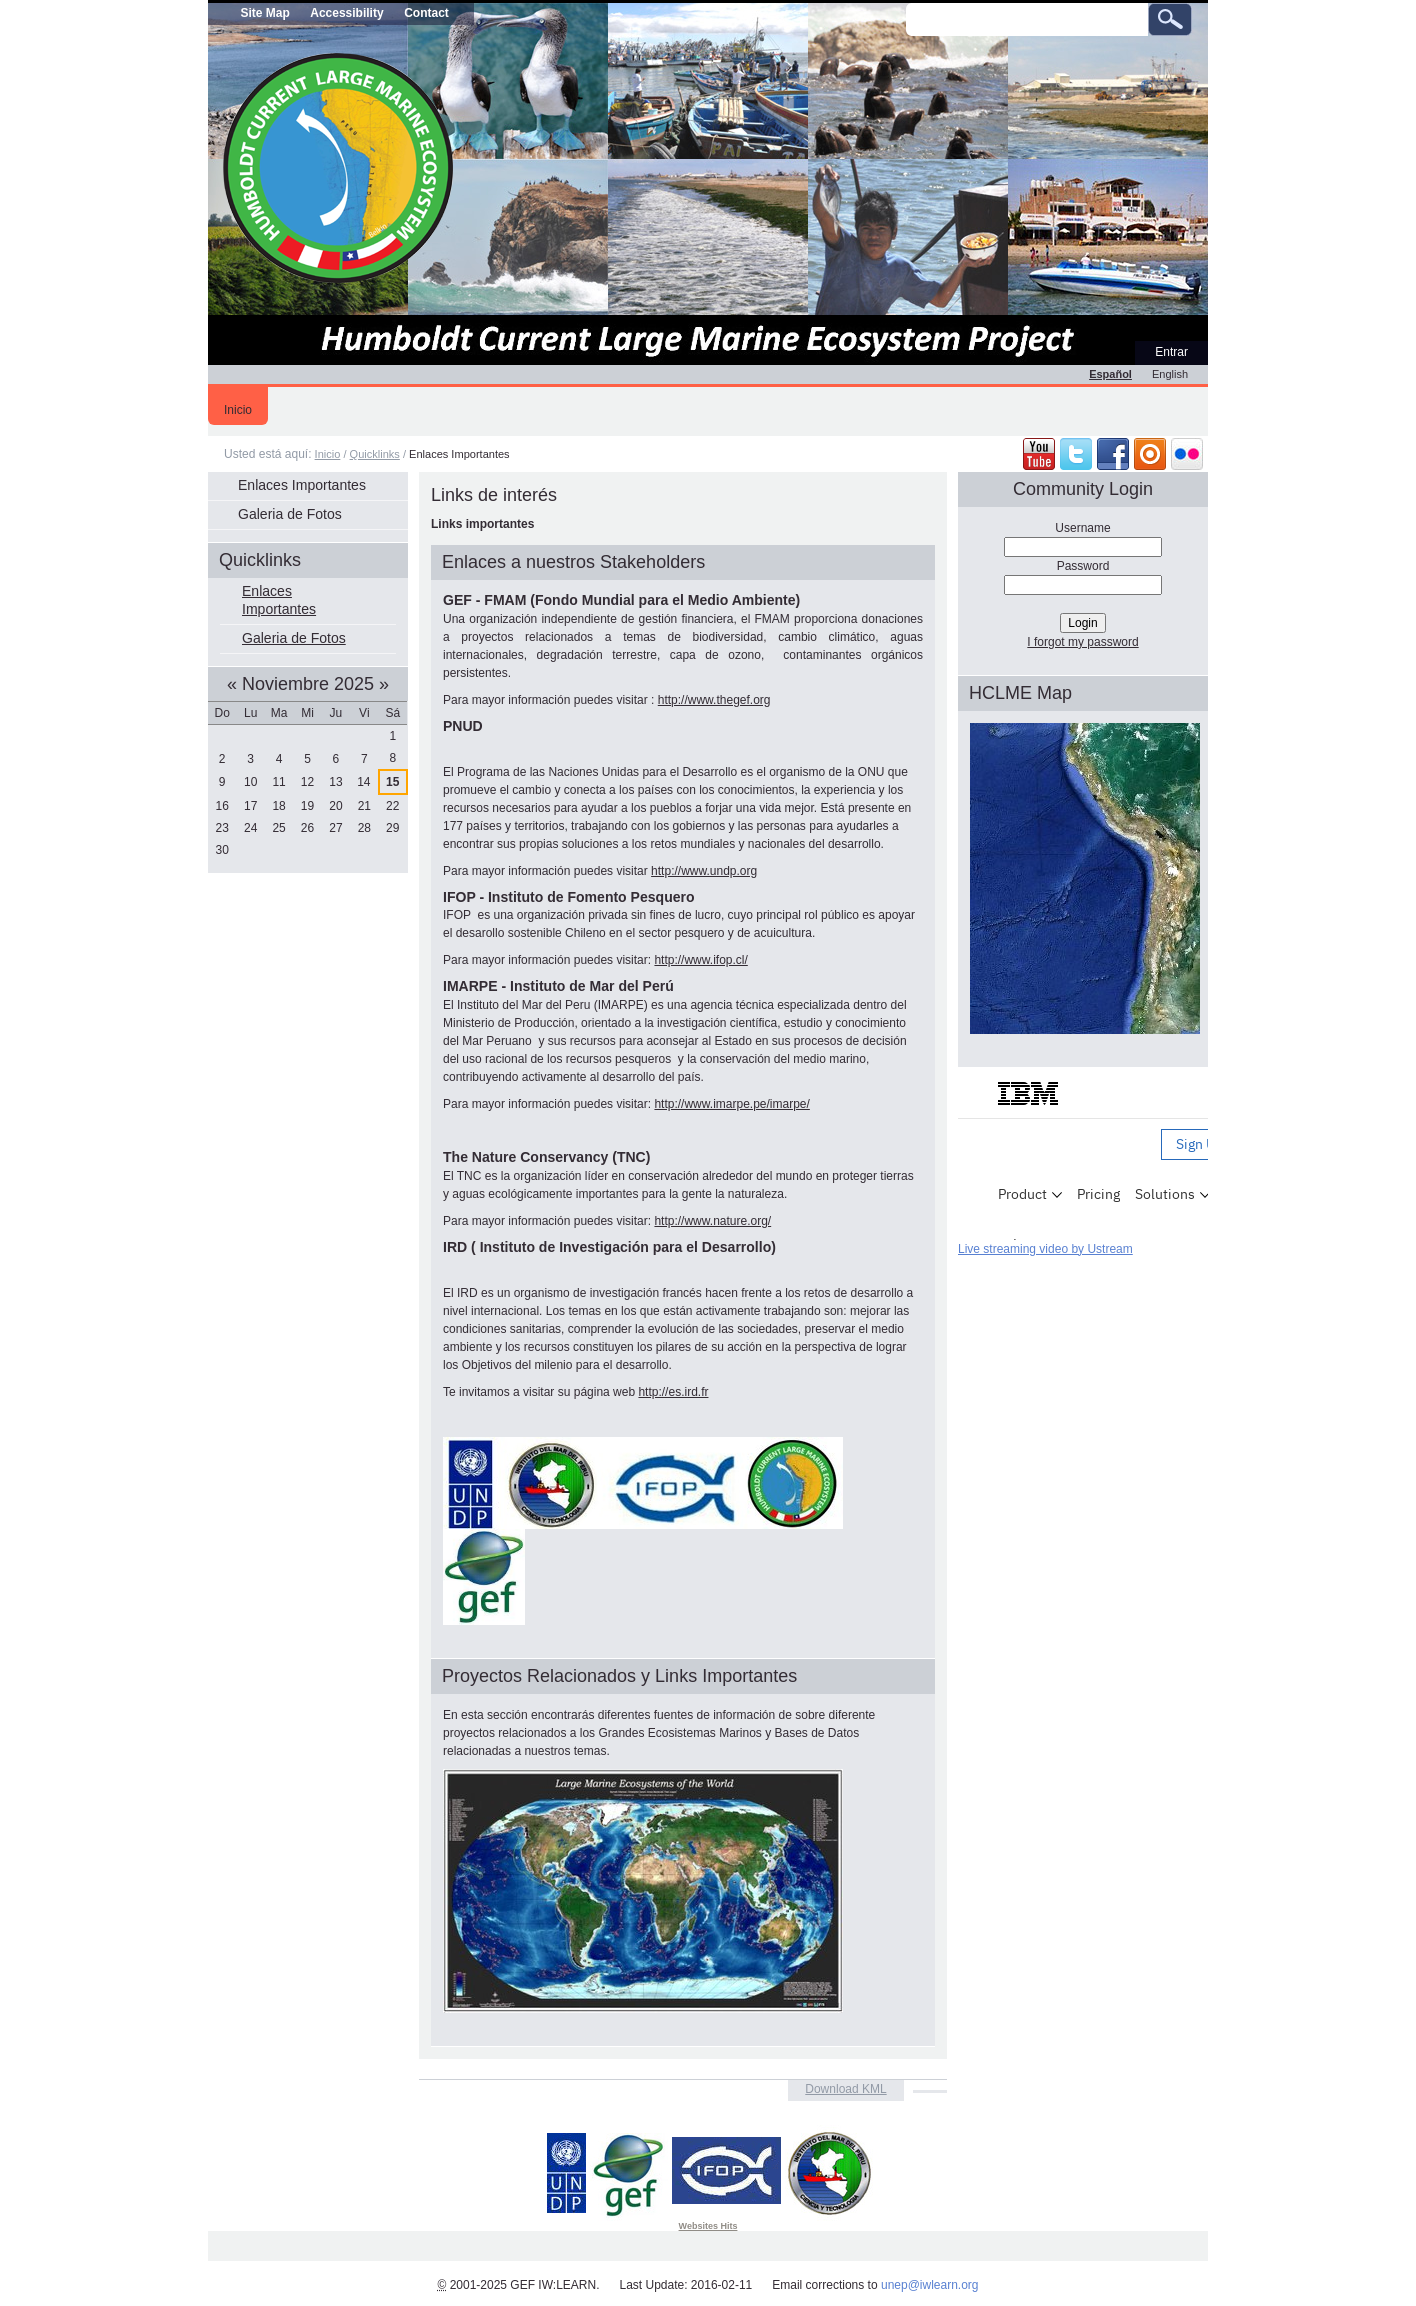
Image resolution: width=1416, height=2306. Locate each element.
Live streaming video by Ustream (1045, 1249)
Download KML (845, 2089)
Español (1110, 374)
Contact (426, 13)
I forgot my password (1082, 642)
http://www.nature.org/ (712, 1221)
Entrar (1171, 352)
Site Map (264, 13)
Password (1083, 566)
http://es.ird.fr (673, 1392)
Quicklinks (375, 454)
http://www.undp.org (704, 871)
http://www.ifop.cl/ (700, 960)
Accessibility (346, 13)
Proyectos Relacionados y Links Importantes (619, 1676)
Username (1082, 528)
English (1170, 374)
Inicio (238, 410)
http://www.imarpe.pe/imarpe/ (731, 1104)
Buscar (905, 2)
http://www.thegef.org (714, 700)
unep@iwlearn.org (930, 2285)
